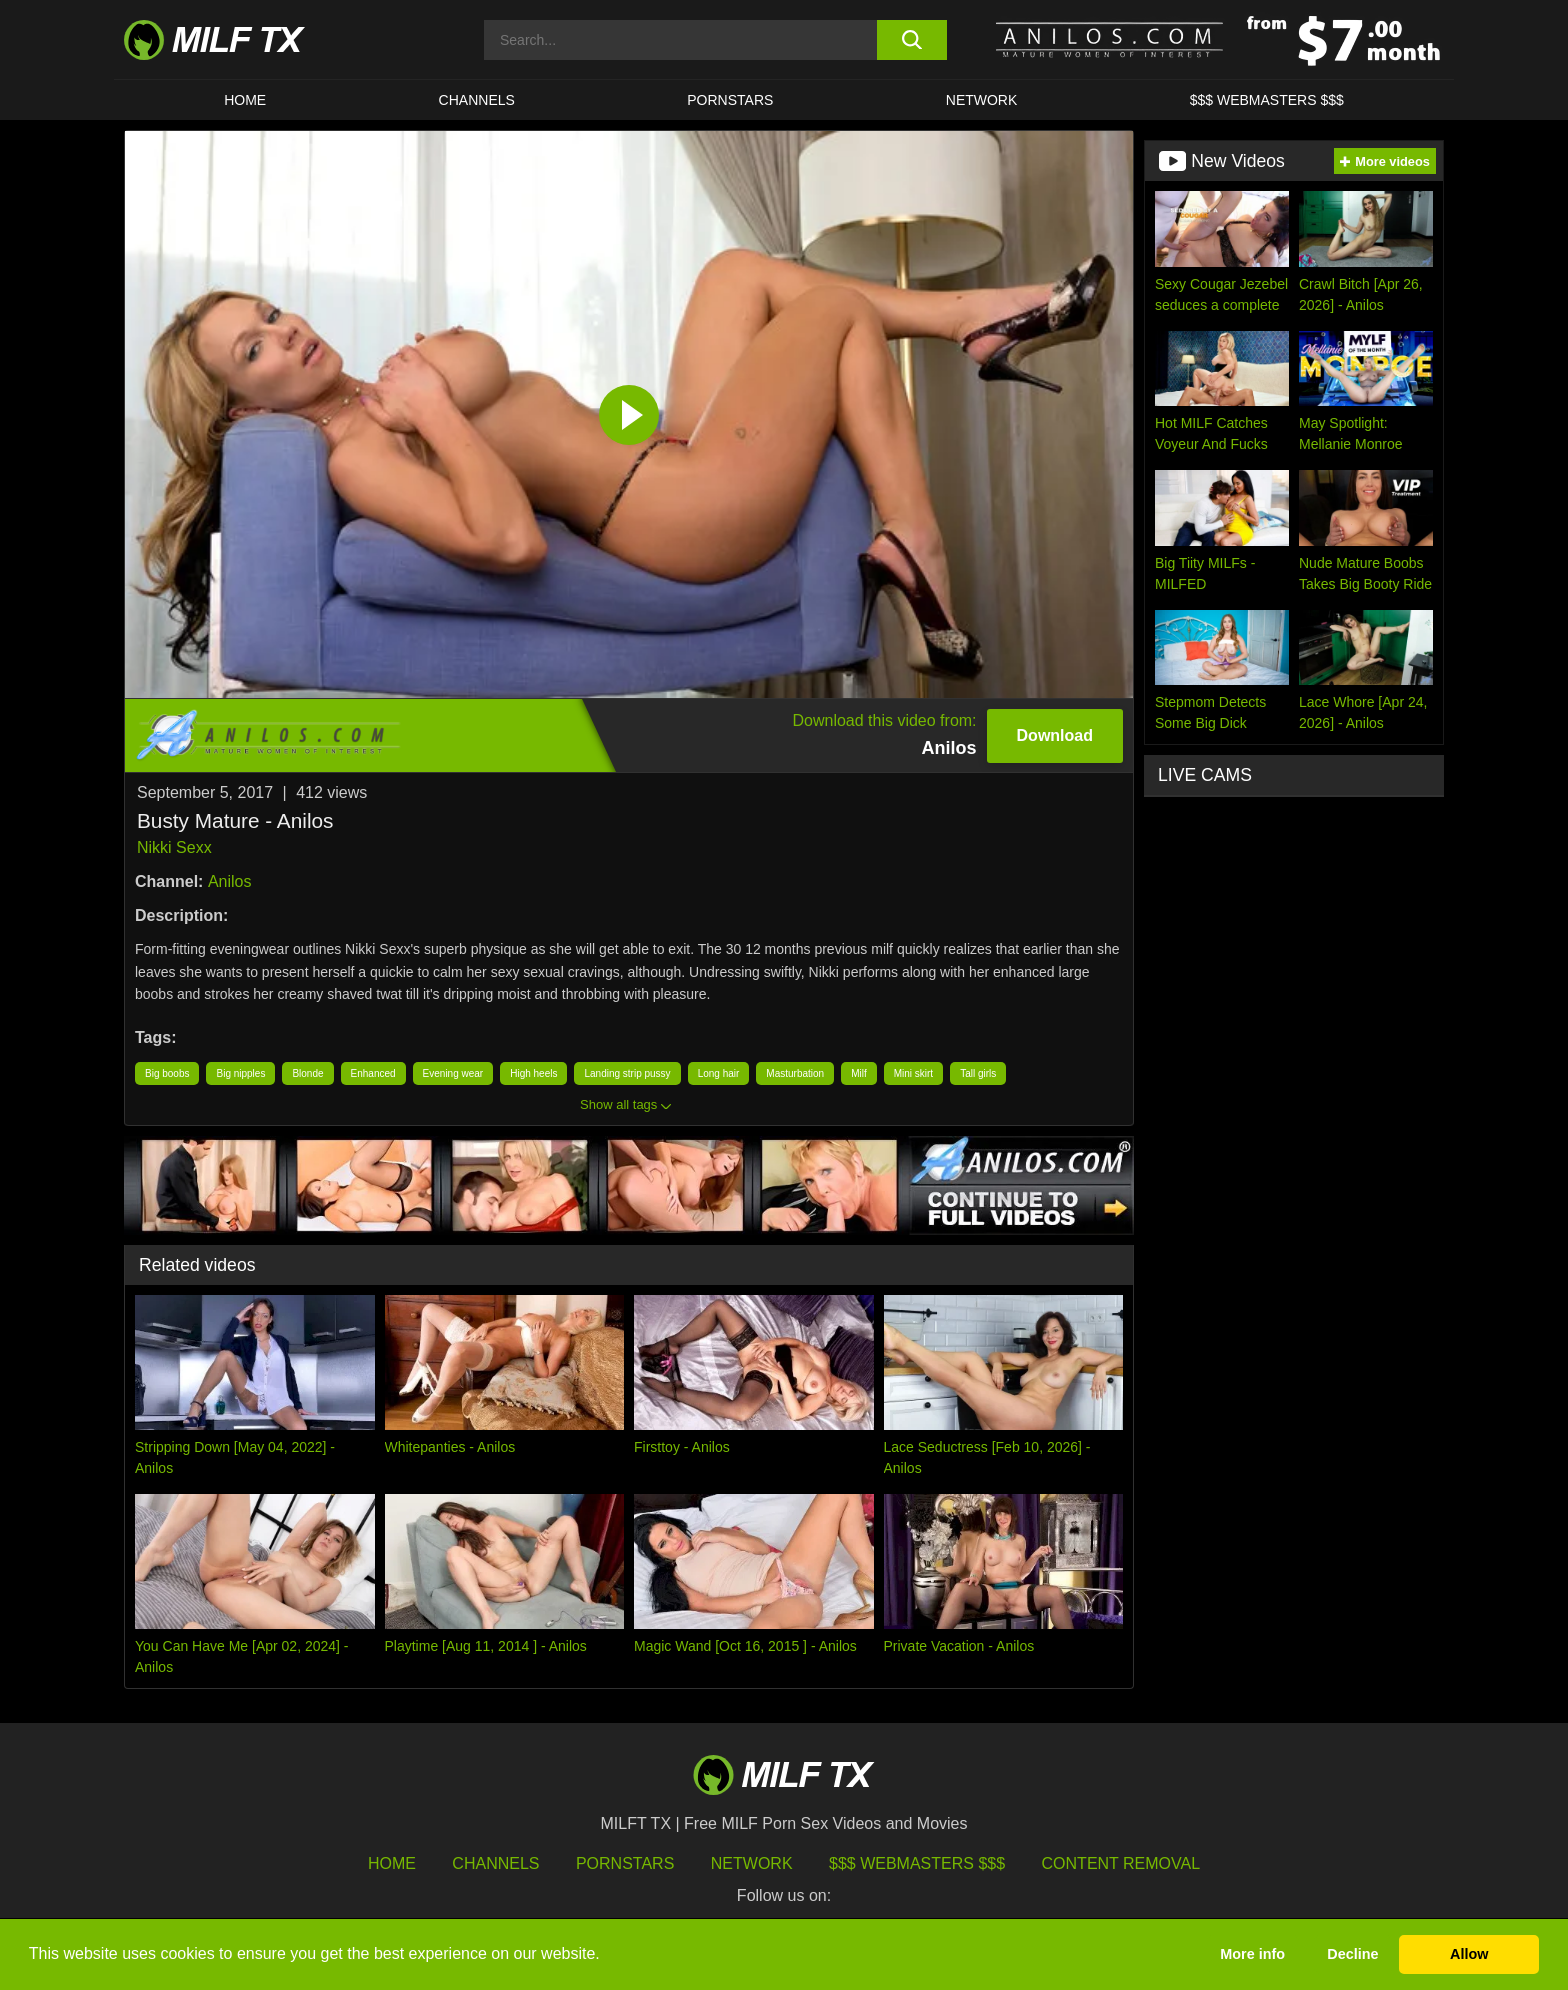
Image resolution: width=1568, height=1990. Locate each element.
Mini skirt (913, 1073)
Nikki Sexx (174, 847)
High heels (533, 1073)
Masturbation (795, 1073)
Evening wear (453, 1073)
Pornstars (730, 100)
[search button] (911, 40)
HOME (245, 100)
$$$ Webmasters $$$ (917, 1863)
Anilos (230, 881)
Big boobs (167, 1073)
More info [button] (1252, 1954)
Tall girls (978, 1073)
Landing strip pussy (627, 1073)
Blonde (307, 1073)
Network (982, 100)
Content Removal (1121, 1863)
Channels (495, 1863)
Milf (859, 1073)
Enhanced (373, 1073)
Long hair (719, 1073)
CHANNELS (477, 100)
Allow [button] (1469, 1954)
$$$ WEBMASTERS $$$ (1267, 100)
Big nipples (240, 1073)
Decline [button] (1352, 1954)
